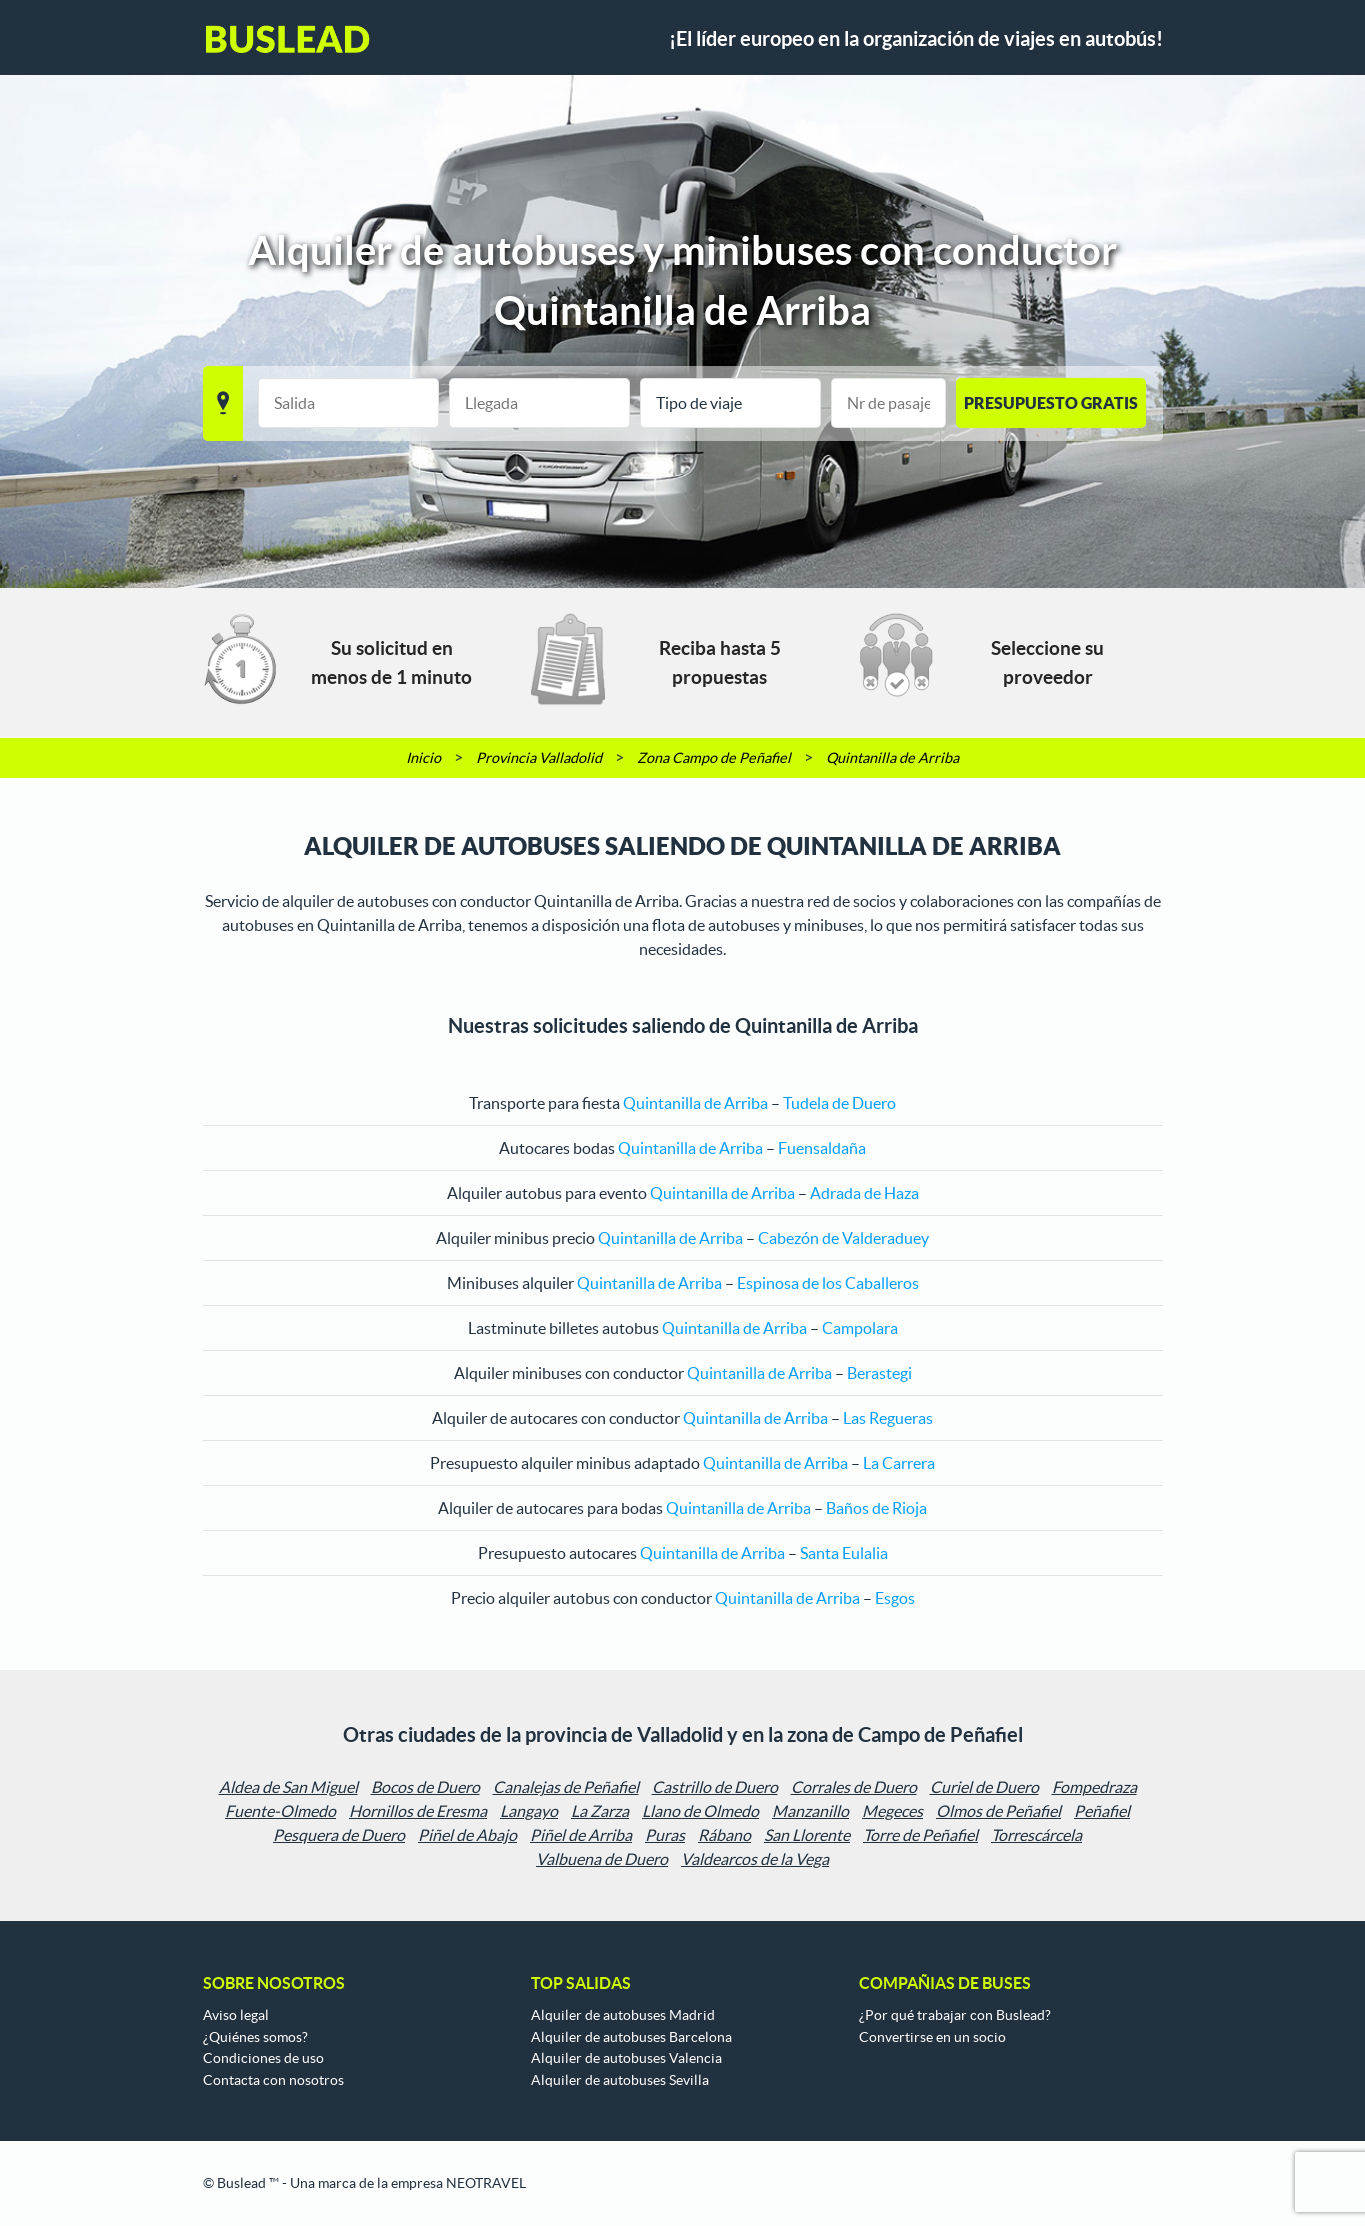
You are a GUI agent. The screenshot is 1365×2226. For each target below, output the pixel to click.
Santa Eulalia (844, 1553)
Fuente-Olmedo (280, 1811)
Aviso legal (236, 2015)
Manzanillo (810, 1811)
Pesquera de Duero (339, 1835)
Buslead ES (288, 39)
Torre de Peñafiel (920, 1835)
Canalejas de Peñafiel (566, 1787)
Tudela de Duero (839, 1103)
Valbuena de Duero (602, 1859)
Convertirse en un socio (932, 2037)
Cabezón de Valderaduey (843, 1238)
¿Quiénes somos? (255, 2037)
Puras (665, 1835)
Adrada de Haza (864, 1193)
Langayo (529, 1811)
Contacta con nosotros (273, 2080)
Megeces (892, 1811)
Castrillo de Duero (715, 1787)
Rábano (724, 1835)
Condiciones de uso (263, 2058)
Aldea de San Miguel (288, 1787)
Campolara (860, 1328)
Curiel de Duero (984, 1787)
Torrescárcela (1036, 1835)
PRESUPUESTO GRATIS (1051, 403)
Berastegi (879, 1373)
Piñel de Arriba (581, 1835)
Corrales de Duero (854, 1787)
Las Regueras (888, 1418)
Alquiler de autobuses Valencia (626, 2058)
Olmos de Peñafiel (998, 1811)
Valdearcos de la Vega (755, 1859)
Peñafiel (1102, 1811)
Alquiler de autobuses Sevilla (620, 2080)
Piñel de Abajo (467, 1835)
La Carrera (899, 1463)
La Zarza (600, 1811)
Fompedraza (1094, 1787)
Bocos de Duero (425, 1787)
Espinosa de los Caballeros (828, 1283)
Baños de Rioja (876, 1508)
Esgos (895, 1598)
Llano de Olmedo (700, 1811)
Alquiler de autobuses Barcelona (631, 2037)
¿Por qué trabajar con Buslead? (955, 2015)
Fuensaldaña (822, 1148)
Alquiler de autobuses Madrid (623, 2015)
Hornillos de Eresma (418, 1811)
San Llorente (807, 1835)
